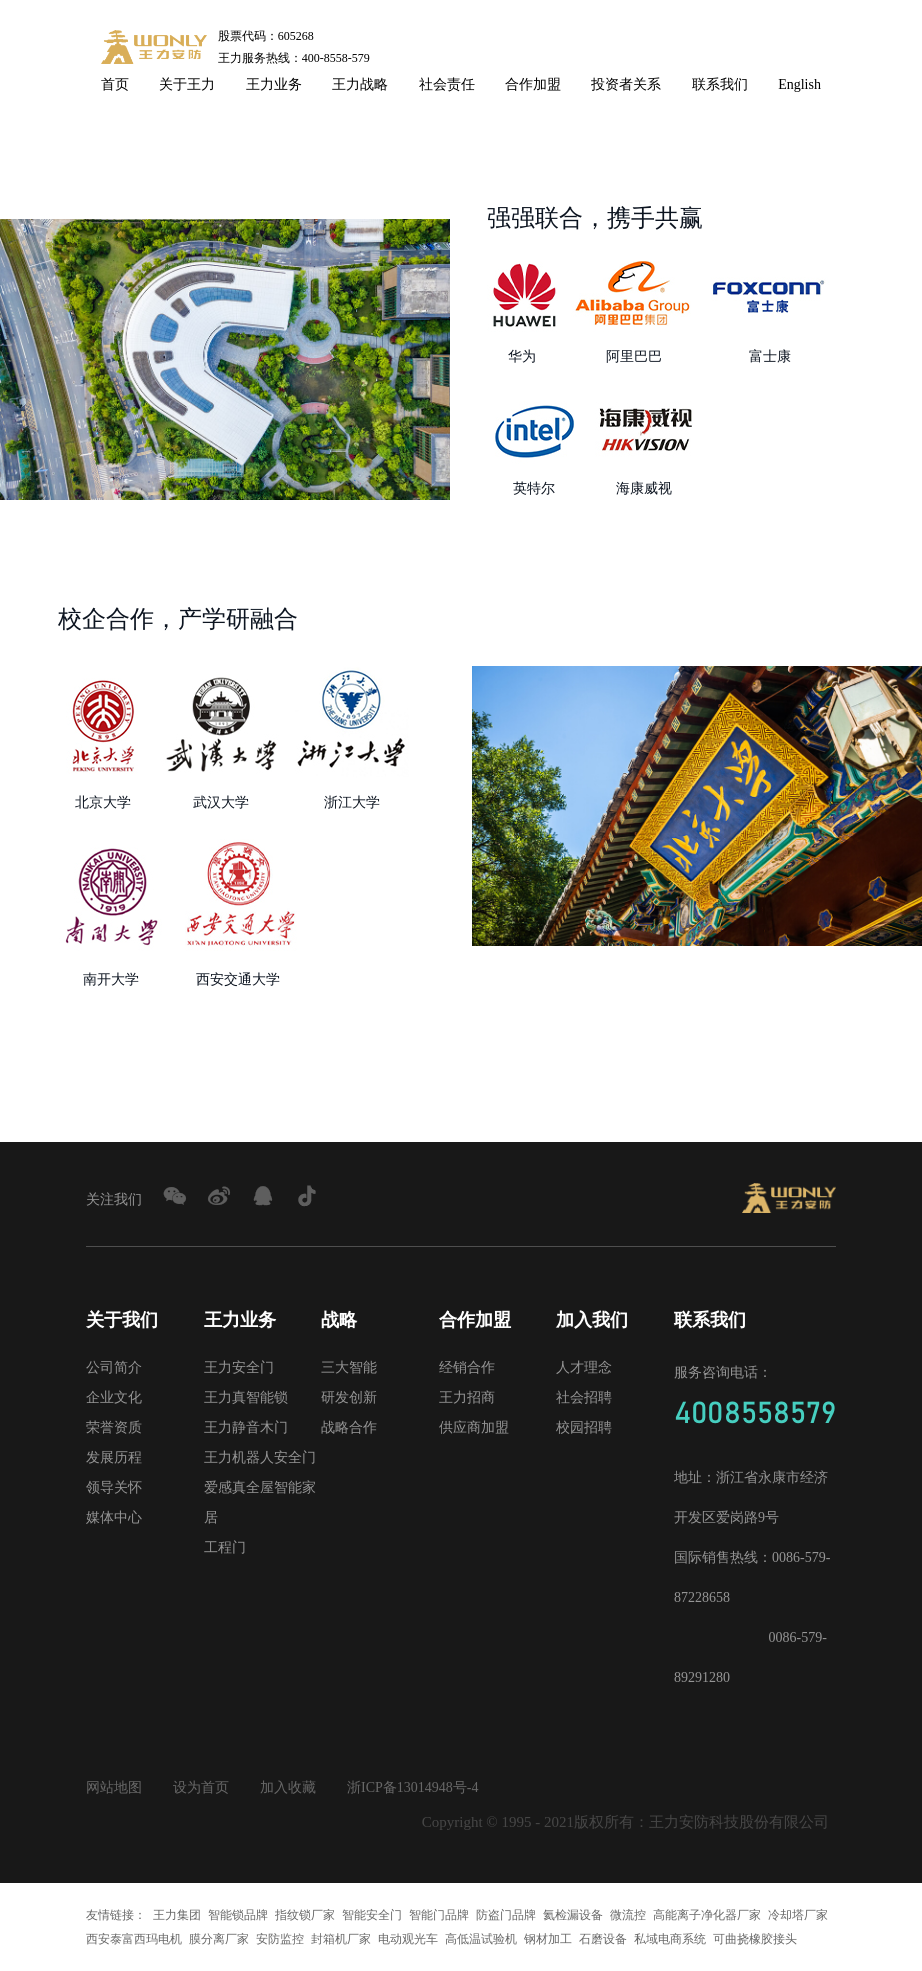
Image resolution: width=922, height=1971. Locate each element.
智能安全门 (372, 1915)
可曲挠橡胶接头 (755, 1939)
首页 (115, 84)
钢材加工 (548, 1939)
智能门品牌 (439, 1915)
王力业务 (274, 84)
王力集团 (177, 1915)
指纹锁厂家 (305, 1915)
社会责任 (447, 84)
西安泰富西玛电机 (134, 1939)
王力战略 (360, 84)
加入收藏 (288, 1787)
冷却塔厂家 (798, 1915)
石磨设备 (603, 1939)
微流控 (628, 1915)
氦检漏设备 (573, 1915)
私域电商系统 (670, 1939)
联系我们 (720, 84)
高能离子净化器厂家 (707, 1915)
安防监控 (280, 1939)
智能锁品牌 (238, 1915)
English (799, 84)
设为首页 (201, 1787)
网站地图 (114, 1787)
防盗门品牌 (506, 1915)
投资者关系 (626, 84)
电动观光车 (408, 1939)
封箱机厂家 (341, 1939)
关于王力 (187, 84)
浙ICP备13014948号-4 (412, 1787)
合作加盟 (533, 84)
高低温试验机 (481, 1939)
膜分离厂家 (219, 1939)
